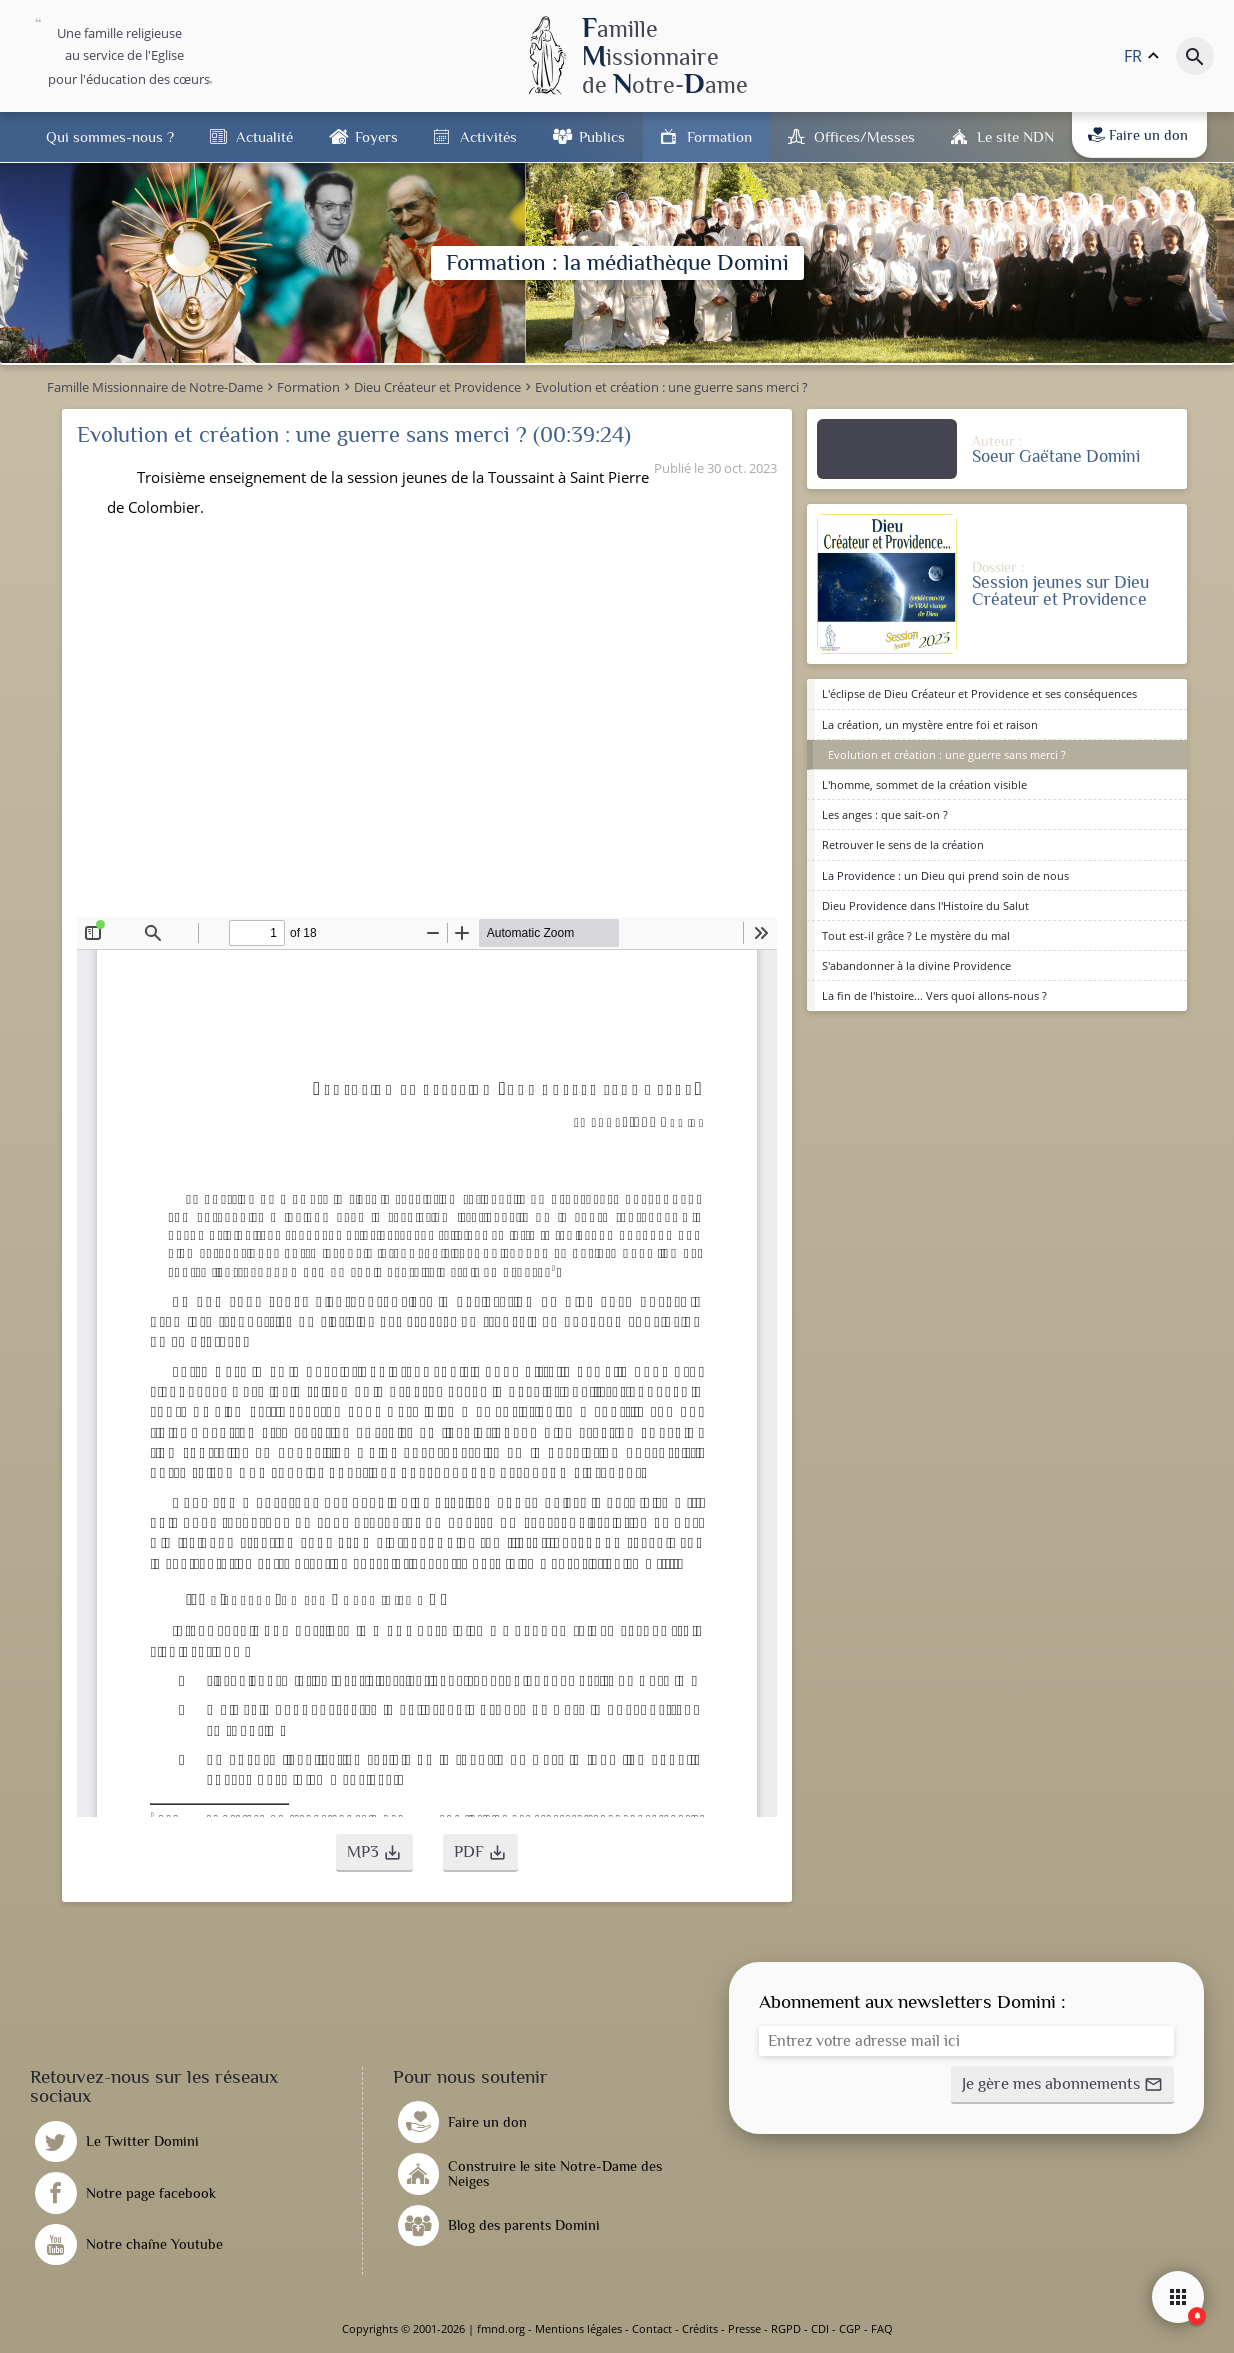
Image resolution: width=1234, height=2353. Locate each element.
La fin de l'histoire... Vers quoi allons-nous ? (934, 995)
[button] (374, 1853)
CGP (850, 2328)
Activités (488, 136)
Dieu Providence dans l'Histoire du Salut (925, 905)
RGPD (786, 2328)
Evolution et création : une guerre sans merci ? (947, 754)
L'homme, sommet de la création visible (924, 784)
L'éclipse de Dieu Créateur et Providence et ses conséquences (979, 693)
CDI (820, 2328)
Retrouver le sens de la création (903, 844)
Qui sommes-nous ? (110, 136)
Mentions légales (578, 2328)
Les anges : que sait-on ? (885, 814)
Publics (602, 136)
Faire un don (1138, 135)
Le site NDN (1015, 136)
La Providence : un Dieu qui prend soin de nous (945, 875)
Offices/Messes (864, 136)
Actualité (264, 136)
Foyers (376, 136)
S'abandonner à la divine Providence (916, 965)
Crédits (700, 2328)
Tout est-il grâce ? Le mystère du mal (916, 935)
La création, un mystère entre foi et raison (930, 724)
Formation (719, 136)
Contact (652, 2328)
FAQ (882, 2328)
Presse (744, 2328)
